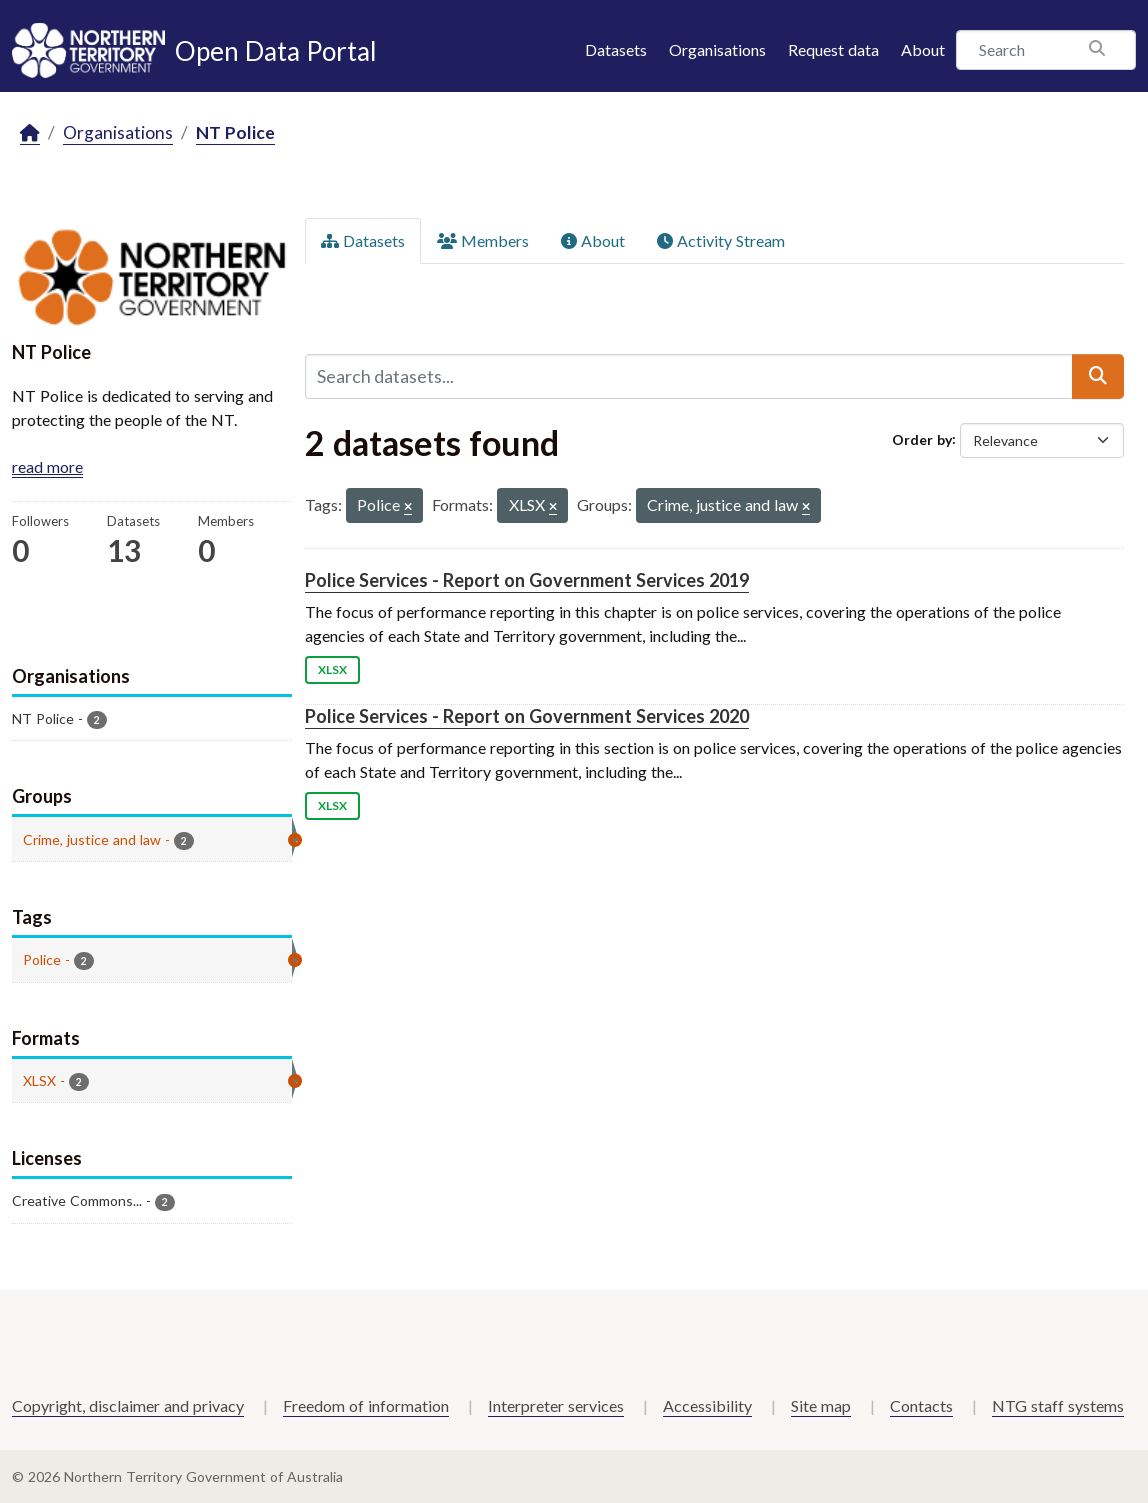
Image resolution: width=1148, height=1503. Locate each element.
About (923, 49)
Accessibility (707, 1405)
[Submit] (1098, 376)
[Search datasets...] (689, 376)
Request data (833, 49)
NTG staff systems (1058, 1405)
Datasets (616, 49)
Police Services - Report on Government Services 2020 (527, 716)
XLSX (332, 669)
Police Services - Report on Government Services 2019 (527, 580)
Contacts (921, 1405)
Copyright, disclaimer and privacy (128, 1405)
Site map (821, 1405)
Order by (922, 438)
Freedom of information (366, 1405)
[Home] (30, 133)
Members (483, 240)
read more (47, 466)
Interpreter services (556, 1405)
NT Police (235, 132)
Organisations (717, 49)
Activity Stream (721, 240)
